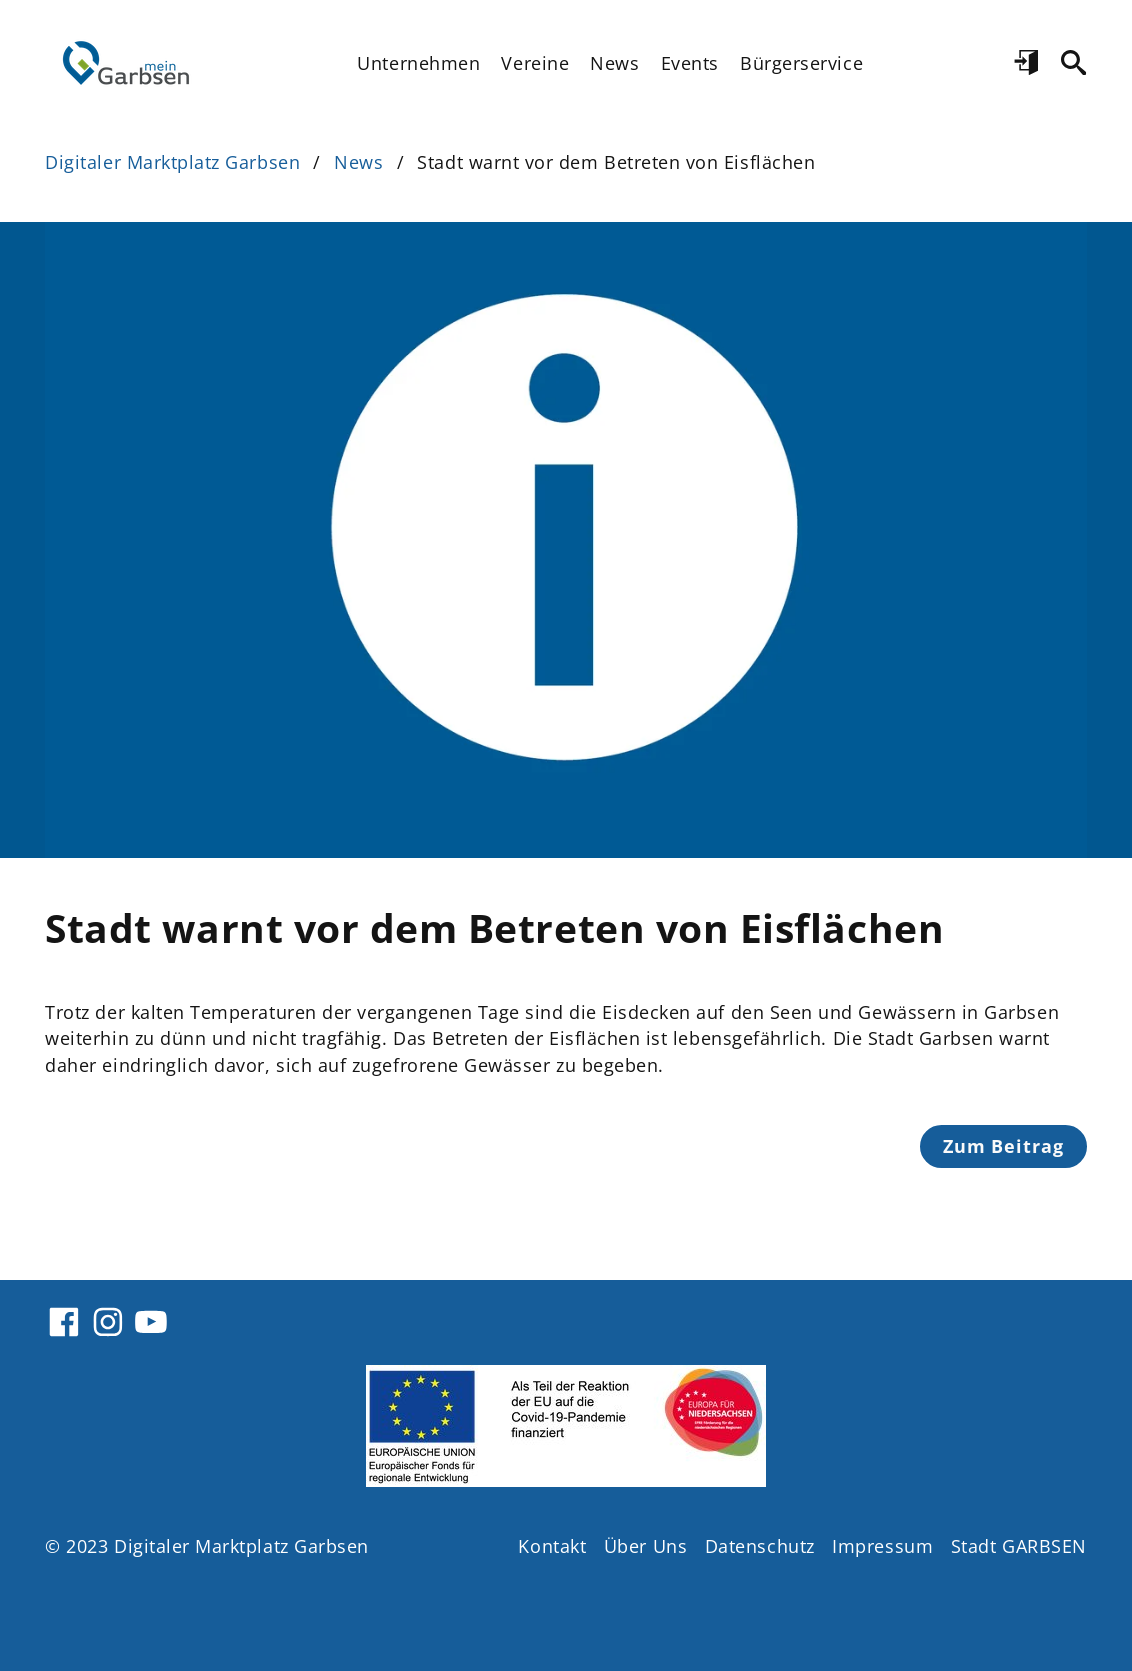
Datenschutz (760, 1546)
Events (690, 63)
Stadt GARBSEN (1019, 1546)
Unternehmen (418, 63)
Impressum (882, 1546)
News (614, 63)
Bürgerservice (801, 63)
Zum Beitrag (1003, 1146)
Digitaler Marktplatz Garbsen (172, 162)
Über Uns (645, 1546)
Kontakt (552, 1546)
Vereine (535, 63)
